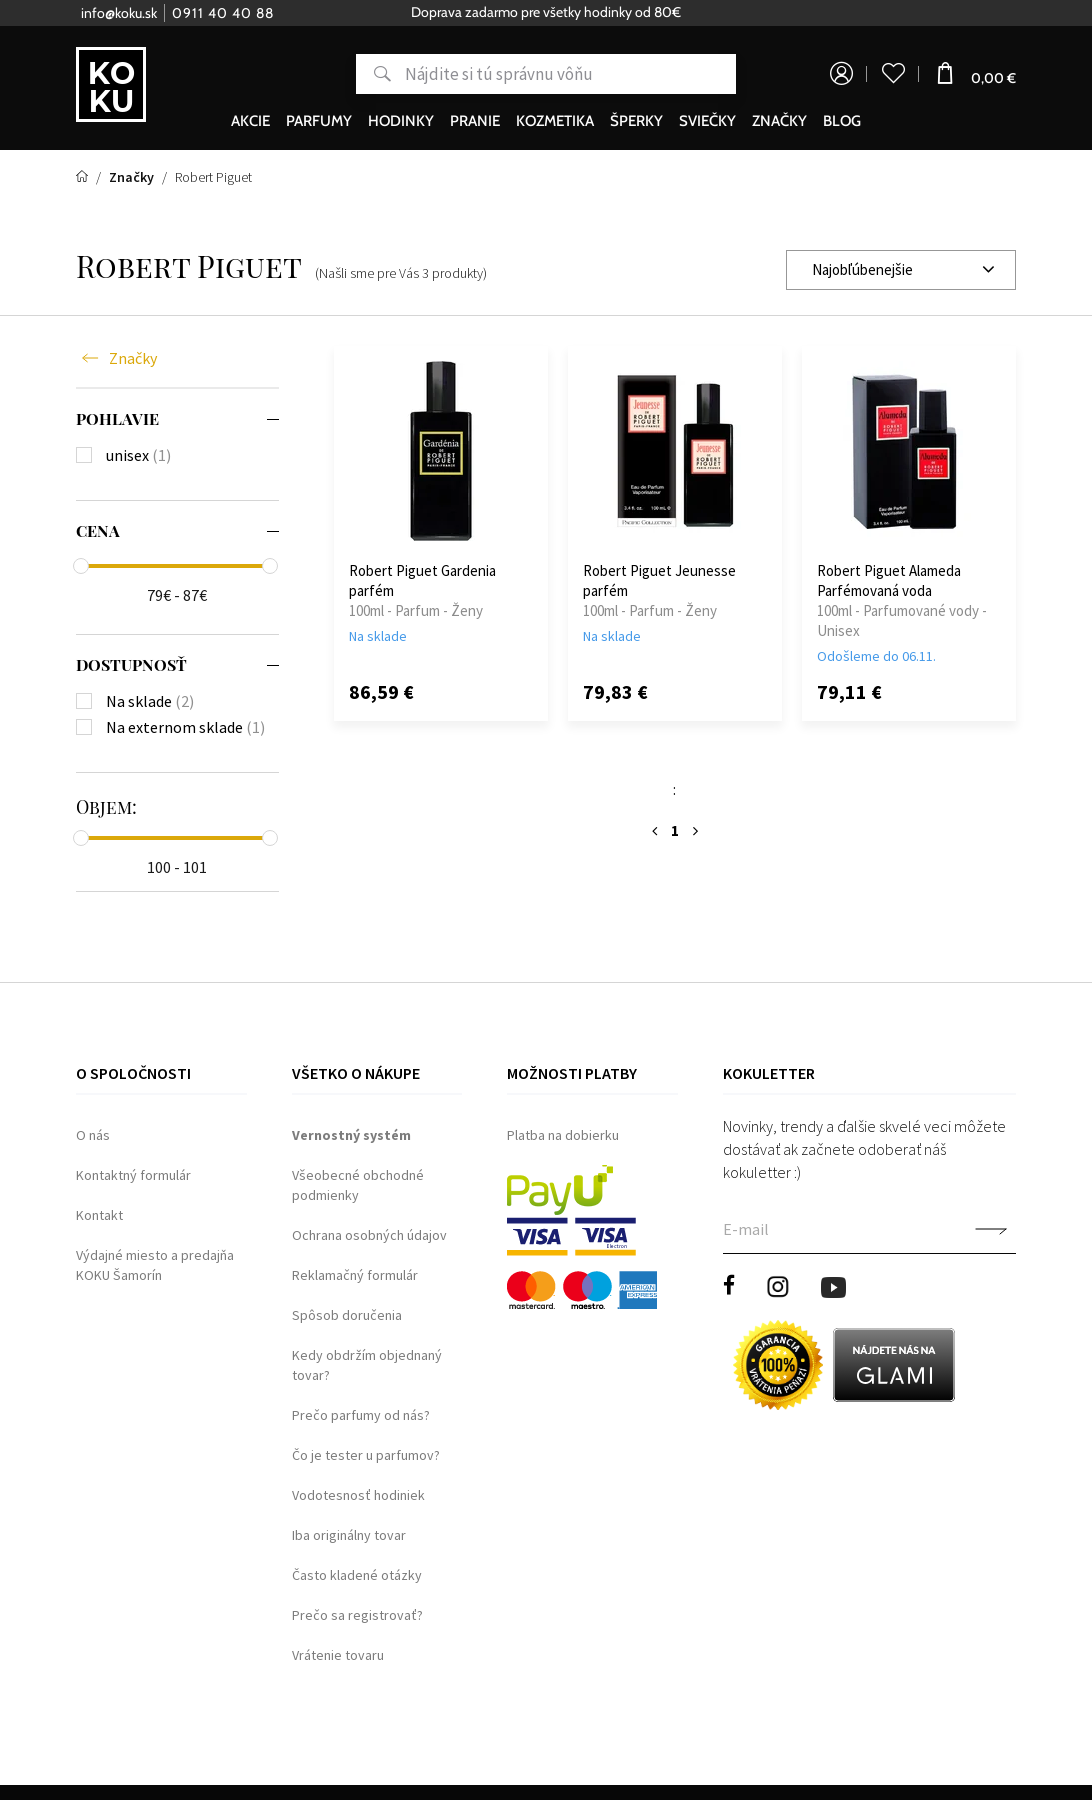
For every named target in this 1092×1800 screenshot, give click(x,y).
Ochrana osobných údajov (369, 1235)
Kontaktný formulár (133, 1175)
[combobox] (901, 270)
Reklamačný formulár (355, 1275)
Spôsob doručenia (347, 1315)
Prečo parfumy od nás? (361, 1415)
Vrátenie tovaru (338, 1655)
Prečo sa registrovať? (357, 1615)
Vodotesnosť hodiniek (358, 1495)
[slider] (81, 566)
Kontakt (99, 1215)
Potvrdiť (991, 1231)
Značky (133, 358)
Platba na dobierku (563, 1135)
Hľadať (373, 74)
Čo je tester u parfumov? (366, 1455)
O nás (93, 1135)
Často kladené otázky (357, 1575)
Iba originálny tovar (349, 1535)
